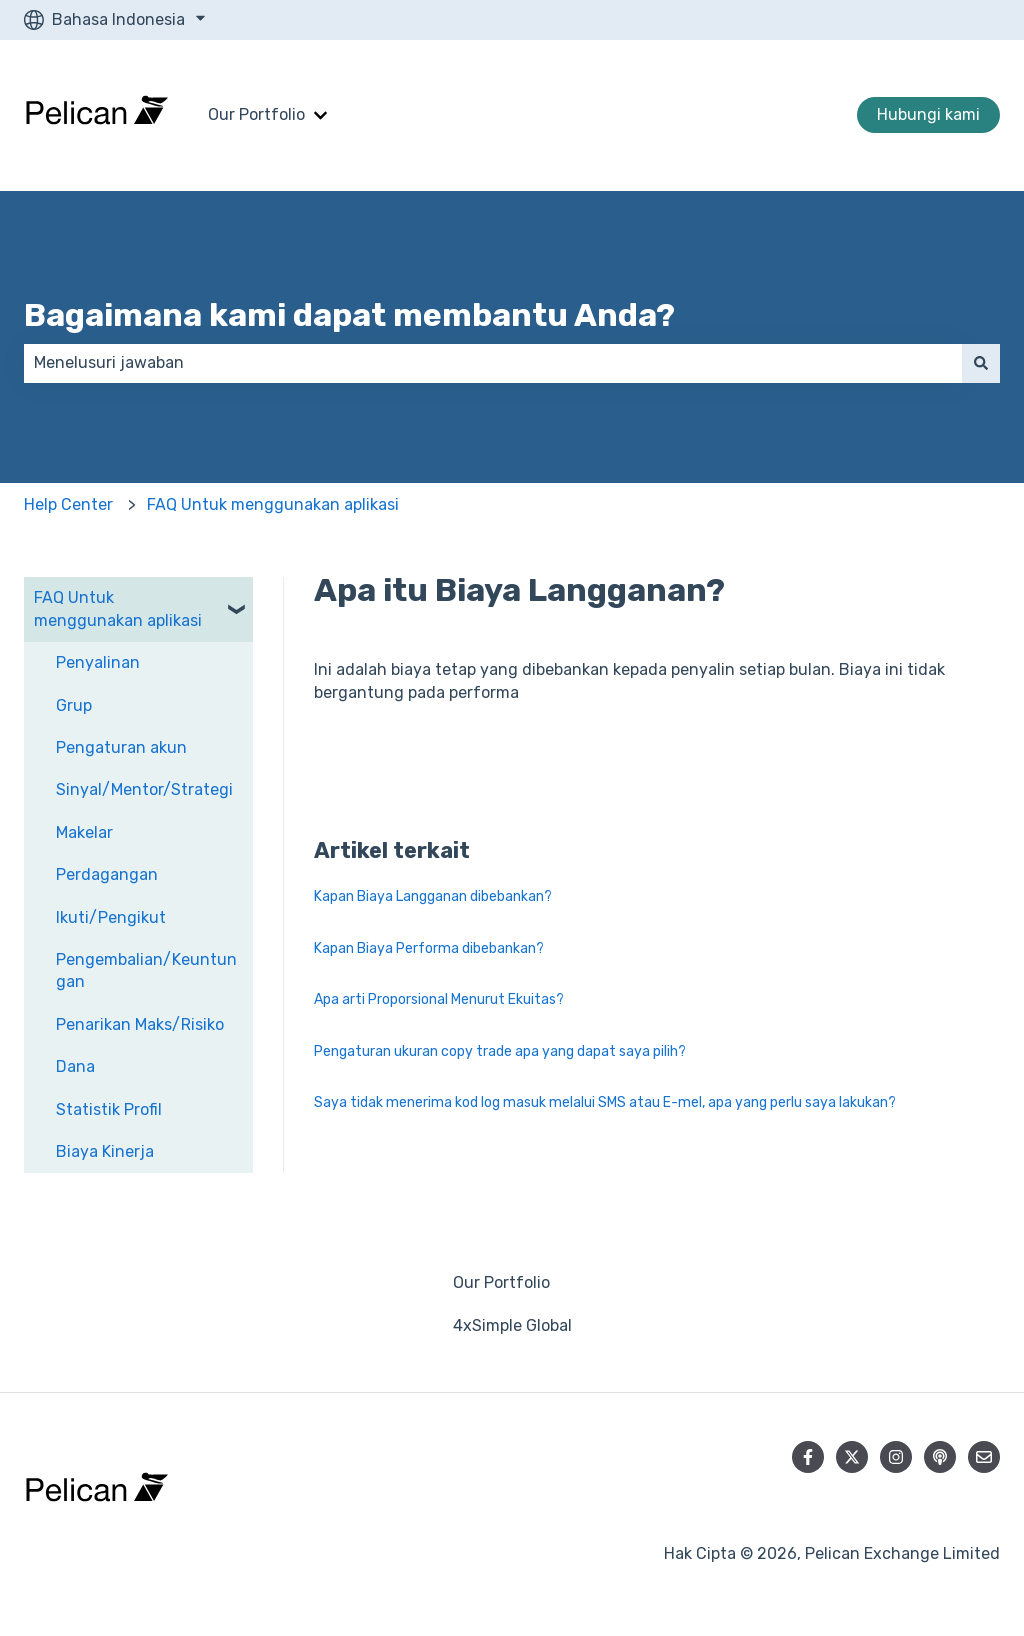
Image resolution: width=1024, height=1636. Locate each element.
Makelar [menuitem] (84, 832)
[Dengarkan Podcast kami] (940, 1457)
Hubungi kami (928, 114)
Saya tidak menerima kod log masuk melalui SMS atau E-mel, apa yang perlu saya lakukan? (605, 1102)
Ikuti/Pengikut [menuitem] (111, 917)
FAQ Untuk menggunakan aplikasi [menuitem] (118, 608)
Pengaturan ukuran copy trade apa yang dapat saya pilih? (500, 1051)
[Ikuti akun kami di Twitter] (852, 1457)
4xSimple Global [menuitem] (512, 1325)
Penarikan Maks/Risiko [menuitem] (140, 1024)
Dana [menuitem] (75, 1066)
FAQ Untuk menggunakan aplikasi (273, 504)
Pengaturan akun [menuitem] (121, 747)
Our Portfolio (256, 114)
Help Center (68, 504)
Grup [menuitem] (74, 705)
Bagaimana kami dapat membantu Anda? (349, 315)
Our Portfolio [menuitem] (501, 1282)
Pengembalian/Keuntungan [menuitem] (146, 970)
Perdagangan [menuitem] (107, 874)
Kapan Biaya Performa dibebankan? (429, 948)
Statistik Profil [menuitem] (109, 1109)
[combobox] (493, 363)
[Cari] (981, 363)
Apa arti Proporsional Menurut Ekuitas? (439, 999)
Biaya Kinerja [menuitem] (105, 1151)
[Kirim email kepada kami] (984, 1457)
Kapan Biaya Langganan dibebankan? (433, 896)
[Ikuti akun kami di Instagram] (896, 1457)
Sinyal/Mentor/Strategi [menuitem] (144, 789)
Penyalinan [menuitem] (98, 662)
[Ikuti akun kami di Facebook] (808, 1457)
